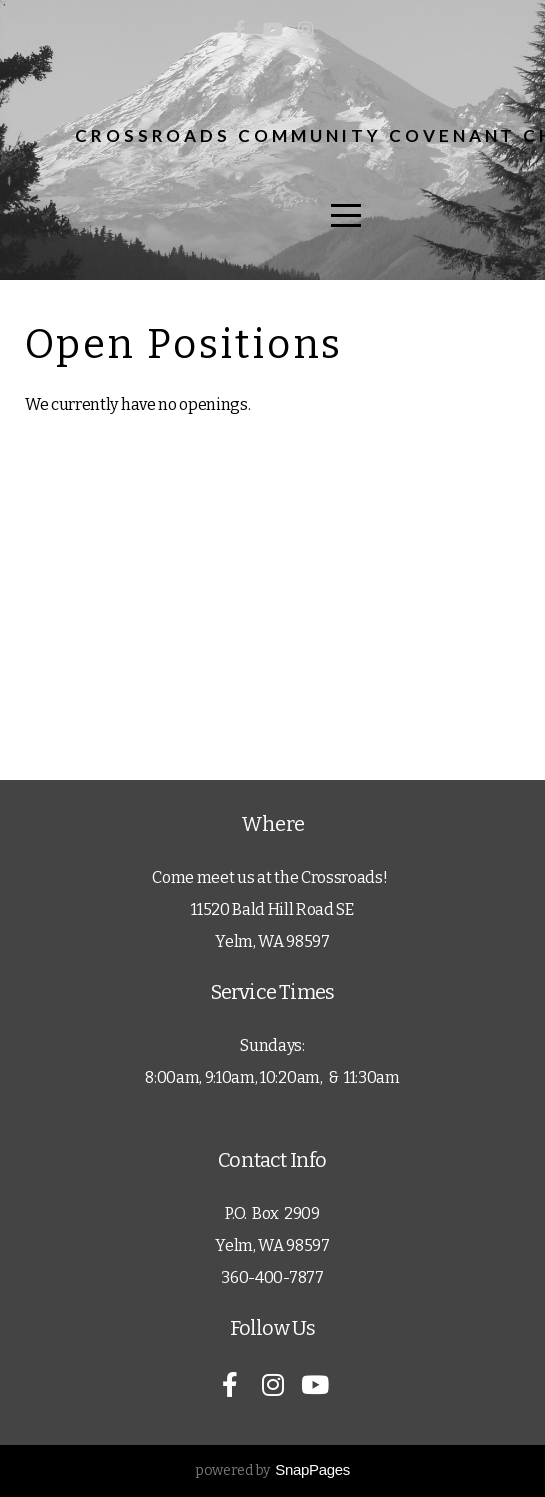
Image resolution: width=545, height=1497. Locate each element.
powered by (272, 1470)
